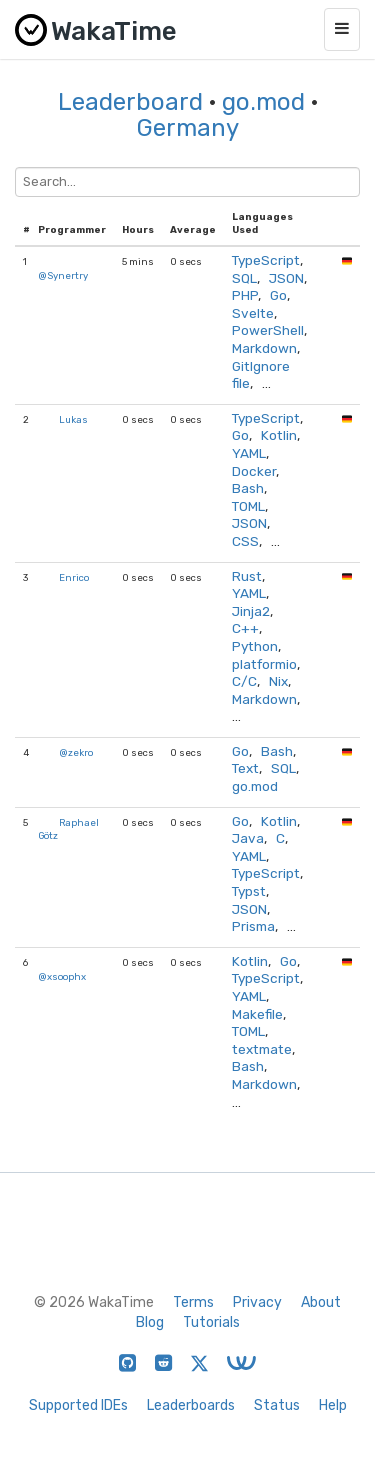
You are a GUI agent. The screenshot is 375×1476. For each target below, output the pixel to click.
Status (277, 1405)
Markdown (264, 348)
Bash (248, 488)
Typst (249, 891)
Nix (278, 681)
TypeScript (266, 260)
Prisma (253, 926)
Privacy (257, 1302)
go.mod (263, 102)
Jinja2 (251, 611)
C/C (244, 681)
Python (255, 646)
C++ (245, 628)
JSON (286, 278)
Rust (247, 576)
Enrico (74, 577)
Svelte (253, 313)
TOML (248, 506)
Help (333, 1405)
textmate (262, 1049)
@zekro (76, 752)
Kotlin (279, 435)
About (321, 1302)
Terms (193, 1302)
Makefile (257, 1014)
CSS (245, 541)
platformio (264, 664)
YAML (249, 453)
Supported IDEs (78, 1405)
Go (278, 295)
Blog (150, 1322)
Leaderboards (191, 1405)
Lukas (73, 419)
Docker (254, 471)
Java (248, 838)
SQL (244, 278)
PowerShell (268, 330)
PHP (245, 295)
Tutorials (211, 1322)
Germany (188, 128)
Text (245, 768)
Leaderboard (130, 102)
